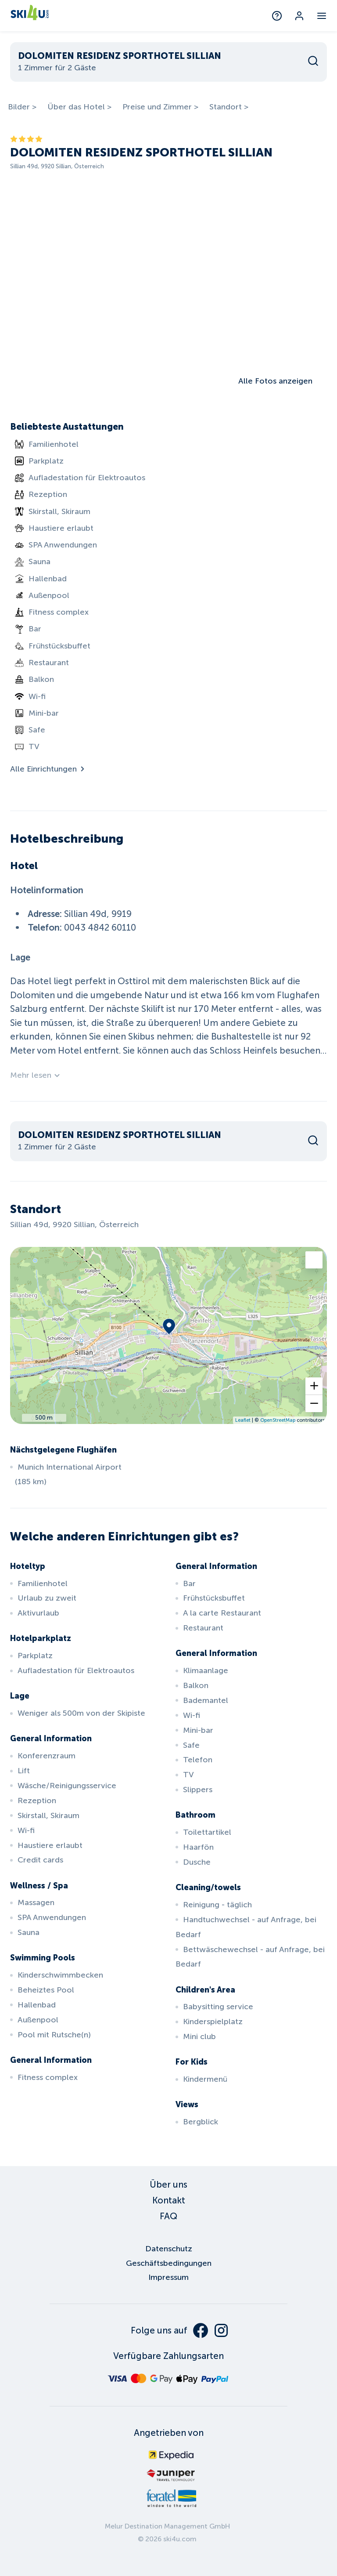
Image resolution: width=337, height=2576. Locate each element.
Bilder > (22, 106)
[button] (314, 1386)
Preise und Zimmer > (160, 106)
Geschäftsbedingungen (169, 2263)
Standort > (228, 106)
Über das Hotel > (79, 106)
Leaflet (243, 1420)
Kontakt (168, 2200)
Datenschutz (168, 2248)
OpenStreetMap (277, 1420)
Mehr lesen (35, 1075)
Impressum (168, 2277)
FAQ (168, 2216)
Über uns (168, 2184)
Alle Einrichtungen (48, 768)
